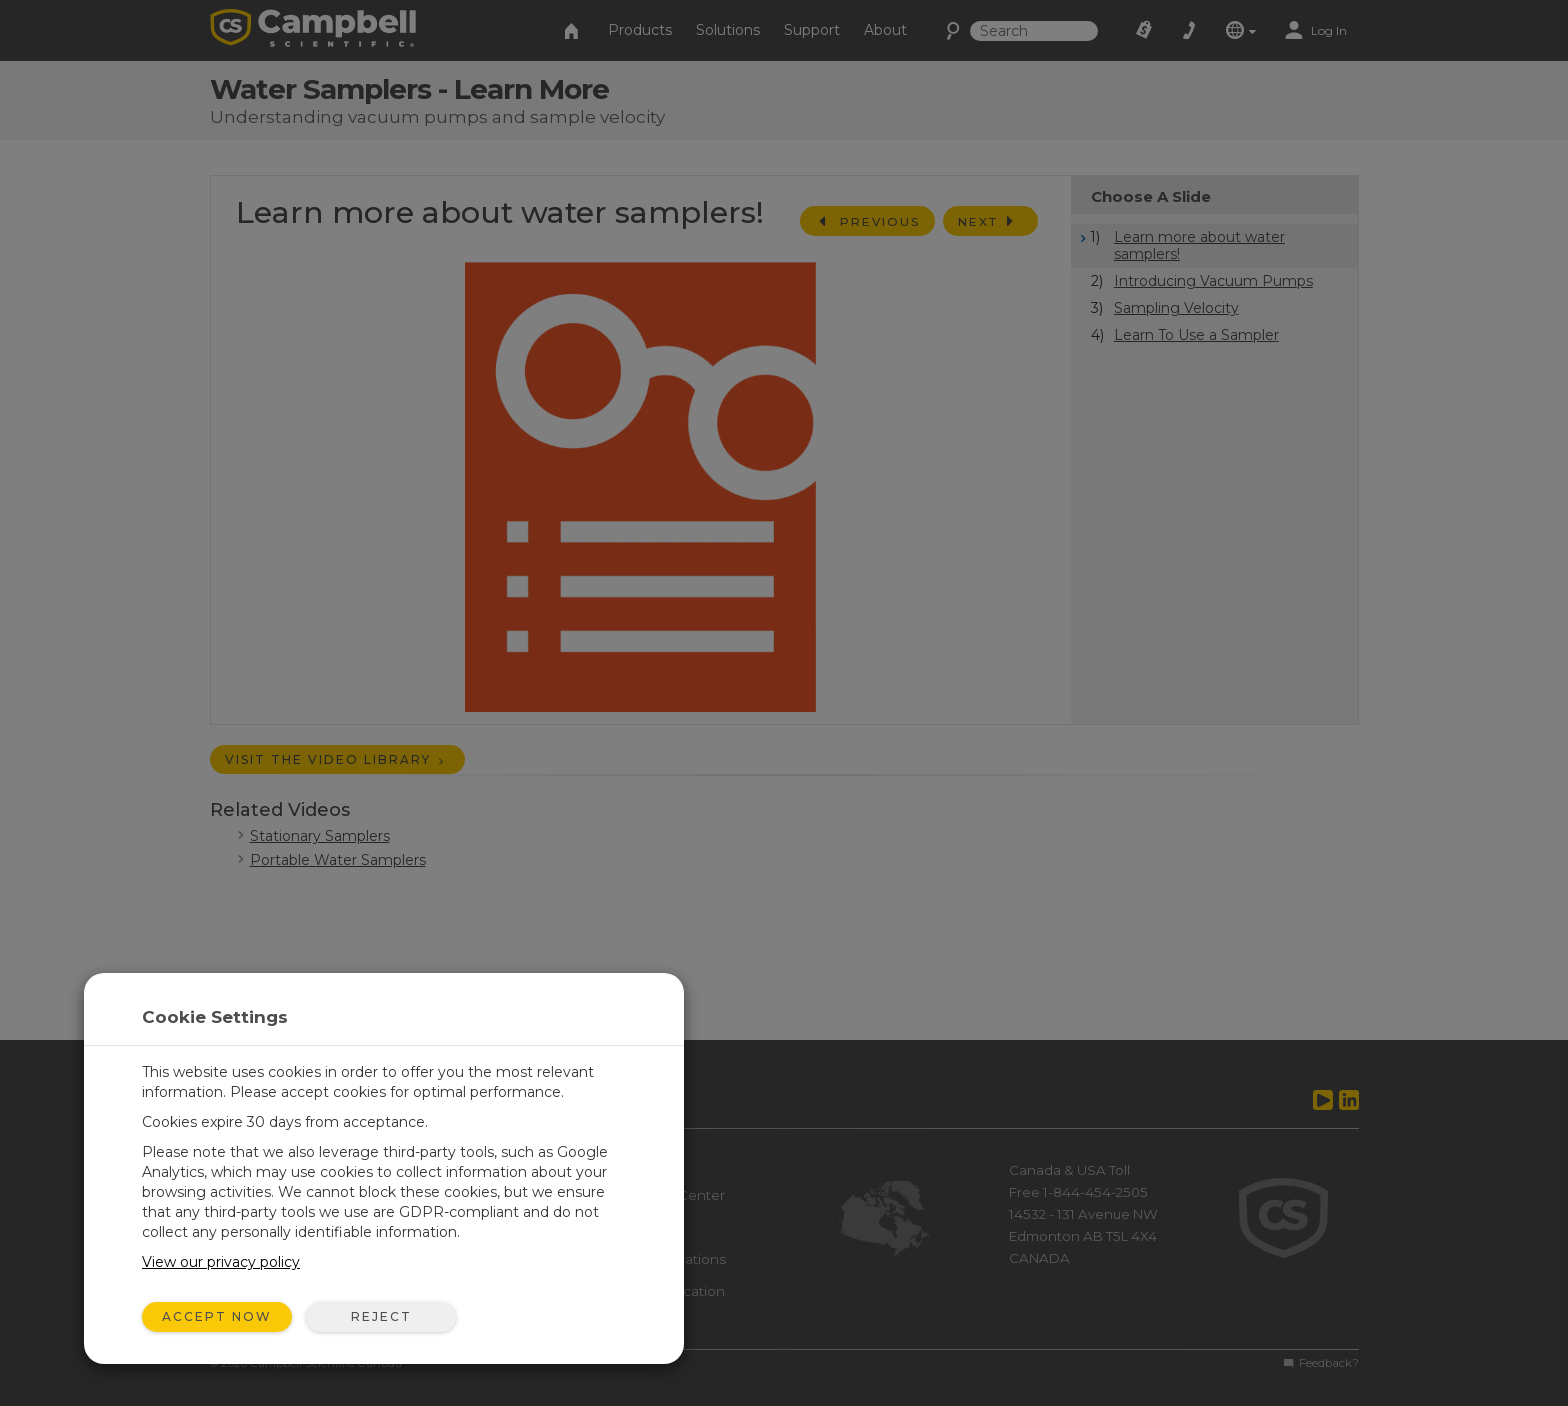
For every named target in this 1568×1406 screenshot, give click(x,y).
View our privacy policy (221, 1262)
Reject (381, 1316)
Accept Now (217, 1316)
